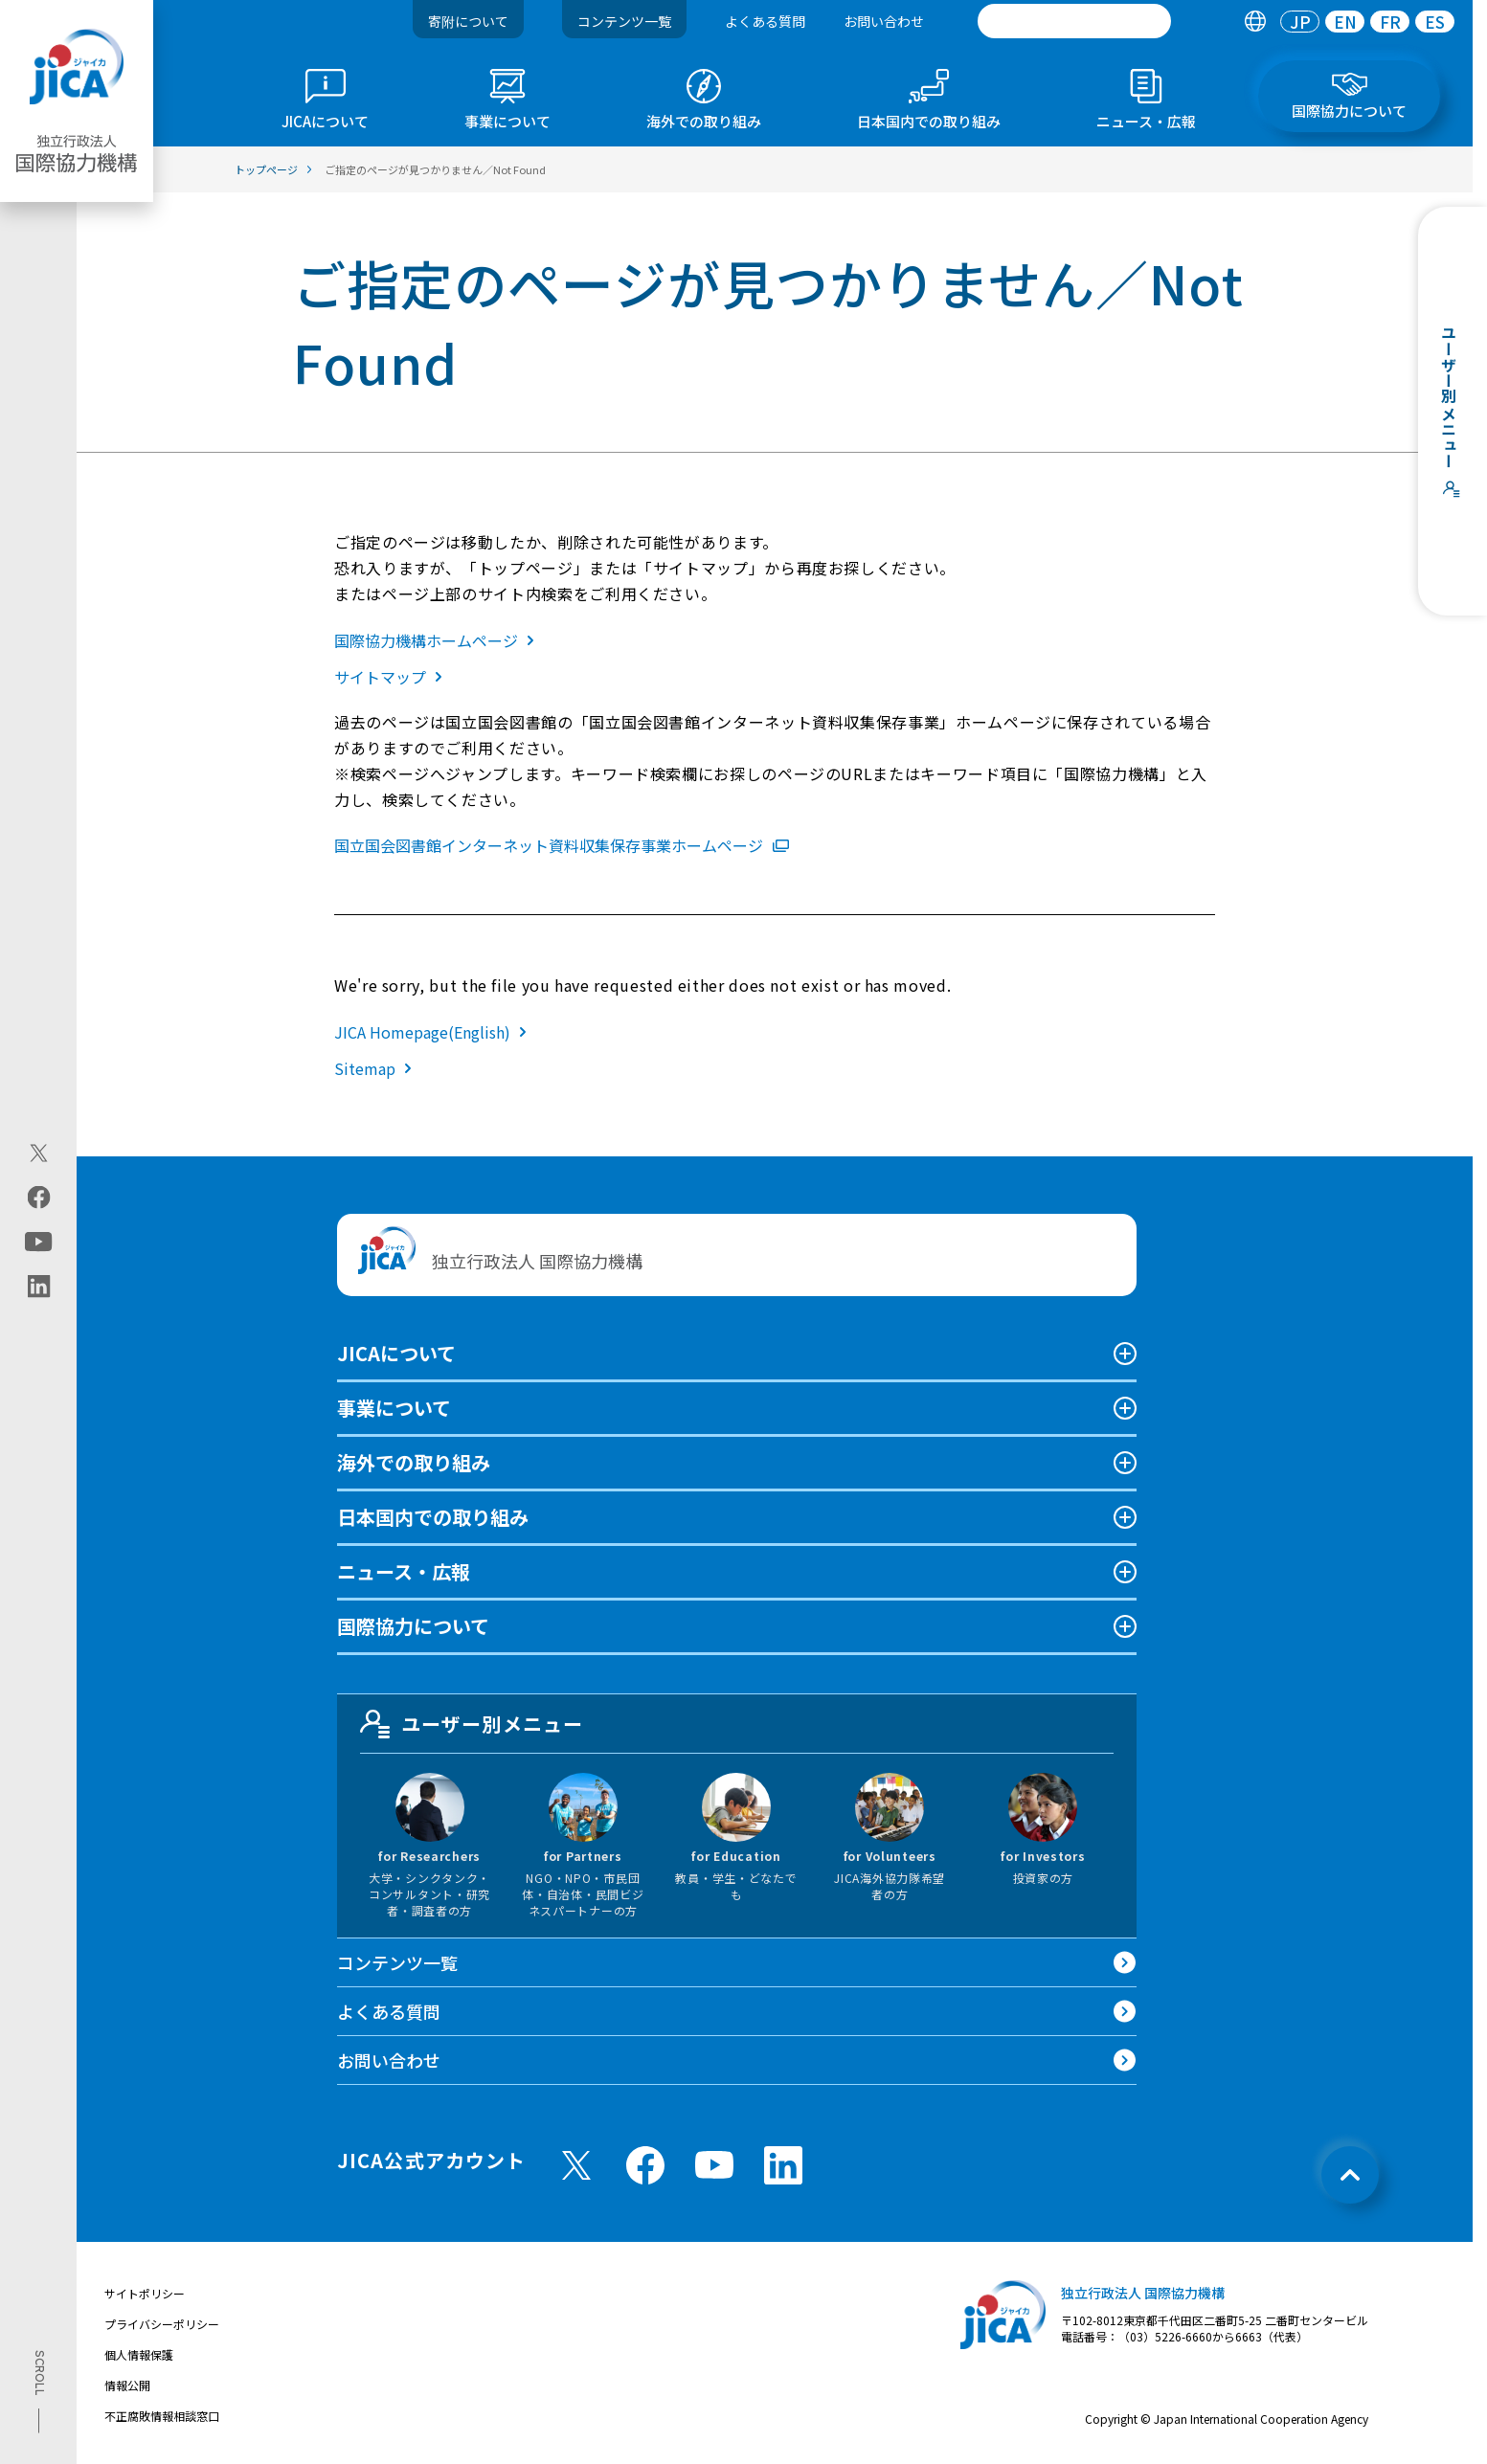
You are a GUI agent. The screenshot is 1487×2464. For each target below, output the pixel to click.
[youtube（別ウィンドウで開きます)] (39, 1242)
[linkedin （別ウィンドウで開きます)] (783, 2165)
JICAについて (396, 1353)
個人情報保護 (138, 2354)
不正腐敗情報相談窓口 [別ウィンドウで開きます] (161, 2416)
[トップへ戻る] (1350, 2175)
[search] (1074, 21)
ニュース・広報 (403, 1571)
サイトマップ (392, 676)
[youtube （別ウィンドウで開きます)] (714, 2165)
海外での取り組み (413, 1462)
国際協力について (413, 1626)
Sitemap (376, 1068)
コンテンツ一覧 (624, 21)
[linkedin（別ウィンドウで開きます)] (39, 1286)
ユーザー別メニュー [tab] (472, 1724)
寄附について (468, 21)
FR (1390, 22)
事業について (394, 1408)
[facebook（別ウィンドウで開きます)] (39, 1197)
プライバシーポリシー (161, 2324)
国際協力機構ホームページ (438, 640)
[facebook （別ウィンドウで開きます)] (645, 2165)
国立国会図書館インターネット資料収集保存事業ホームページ (561, 845)
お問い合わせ (884, 21)
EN (1345, 22)
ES (1435, 22)
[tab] (1254, 22)
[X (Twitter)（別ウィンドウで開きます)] (39, 1153)
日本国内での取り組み (433, 1517)
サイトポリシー (144, 2293)
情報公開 (127, 2385)
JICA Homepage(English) (434, 1031)
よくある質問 (765, 21)
